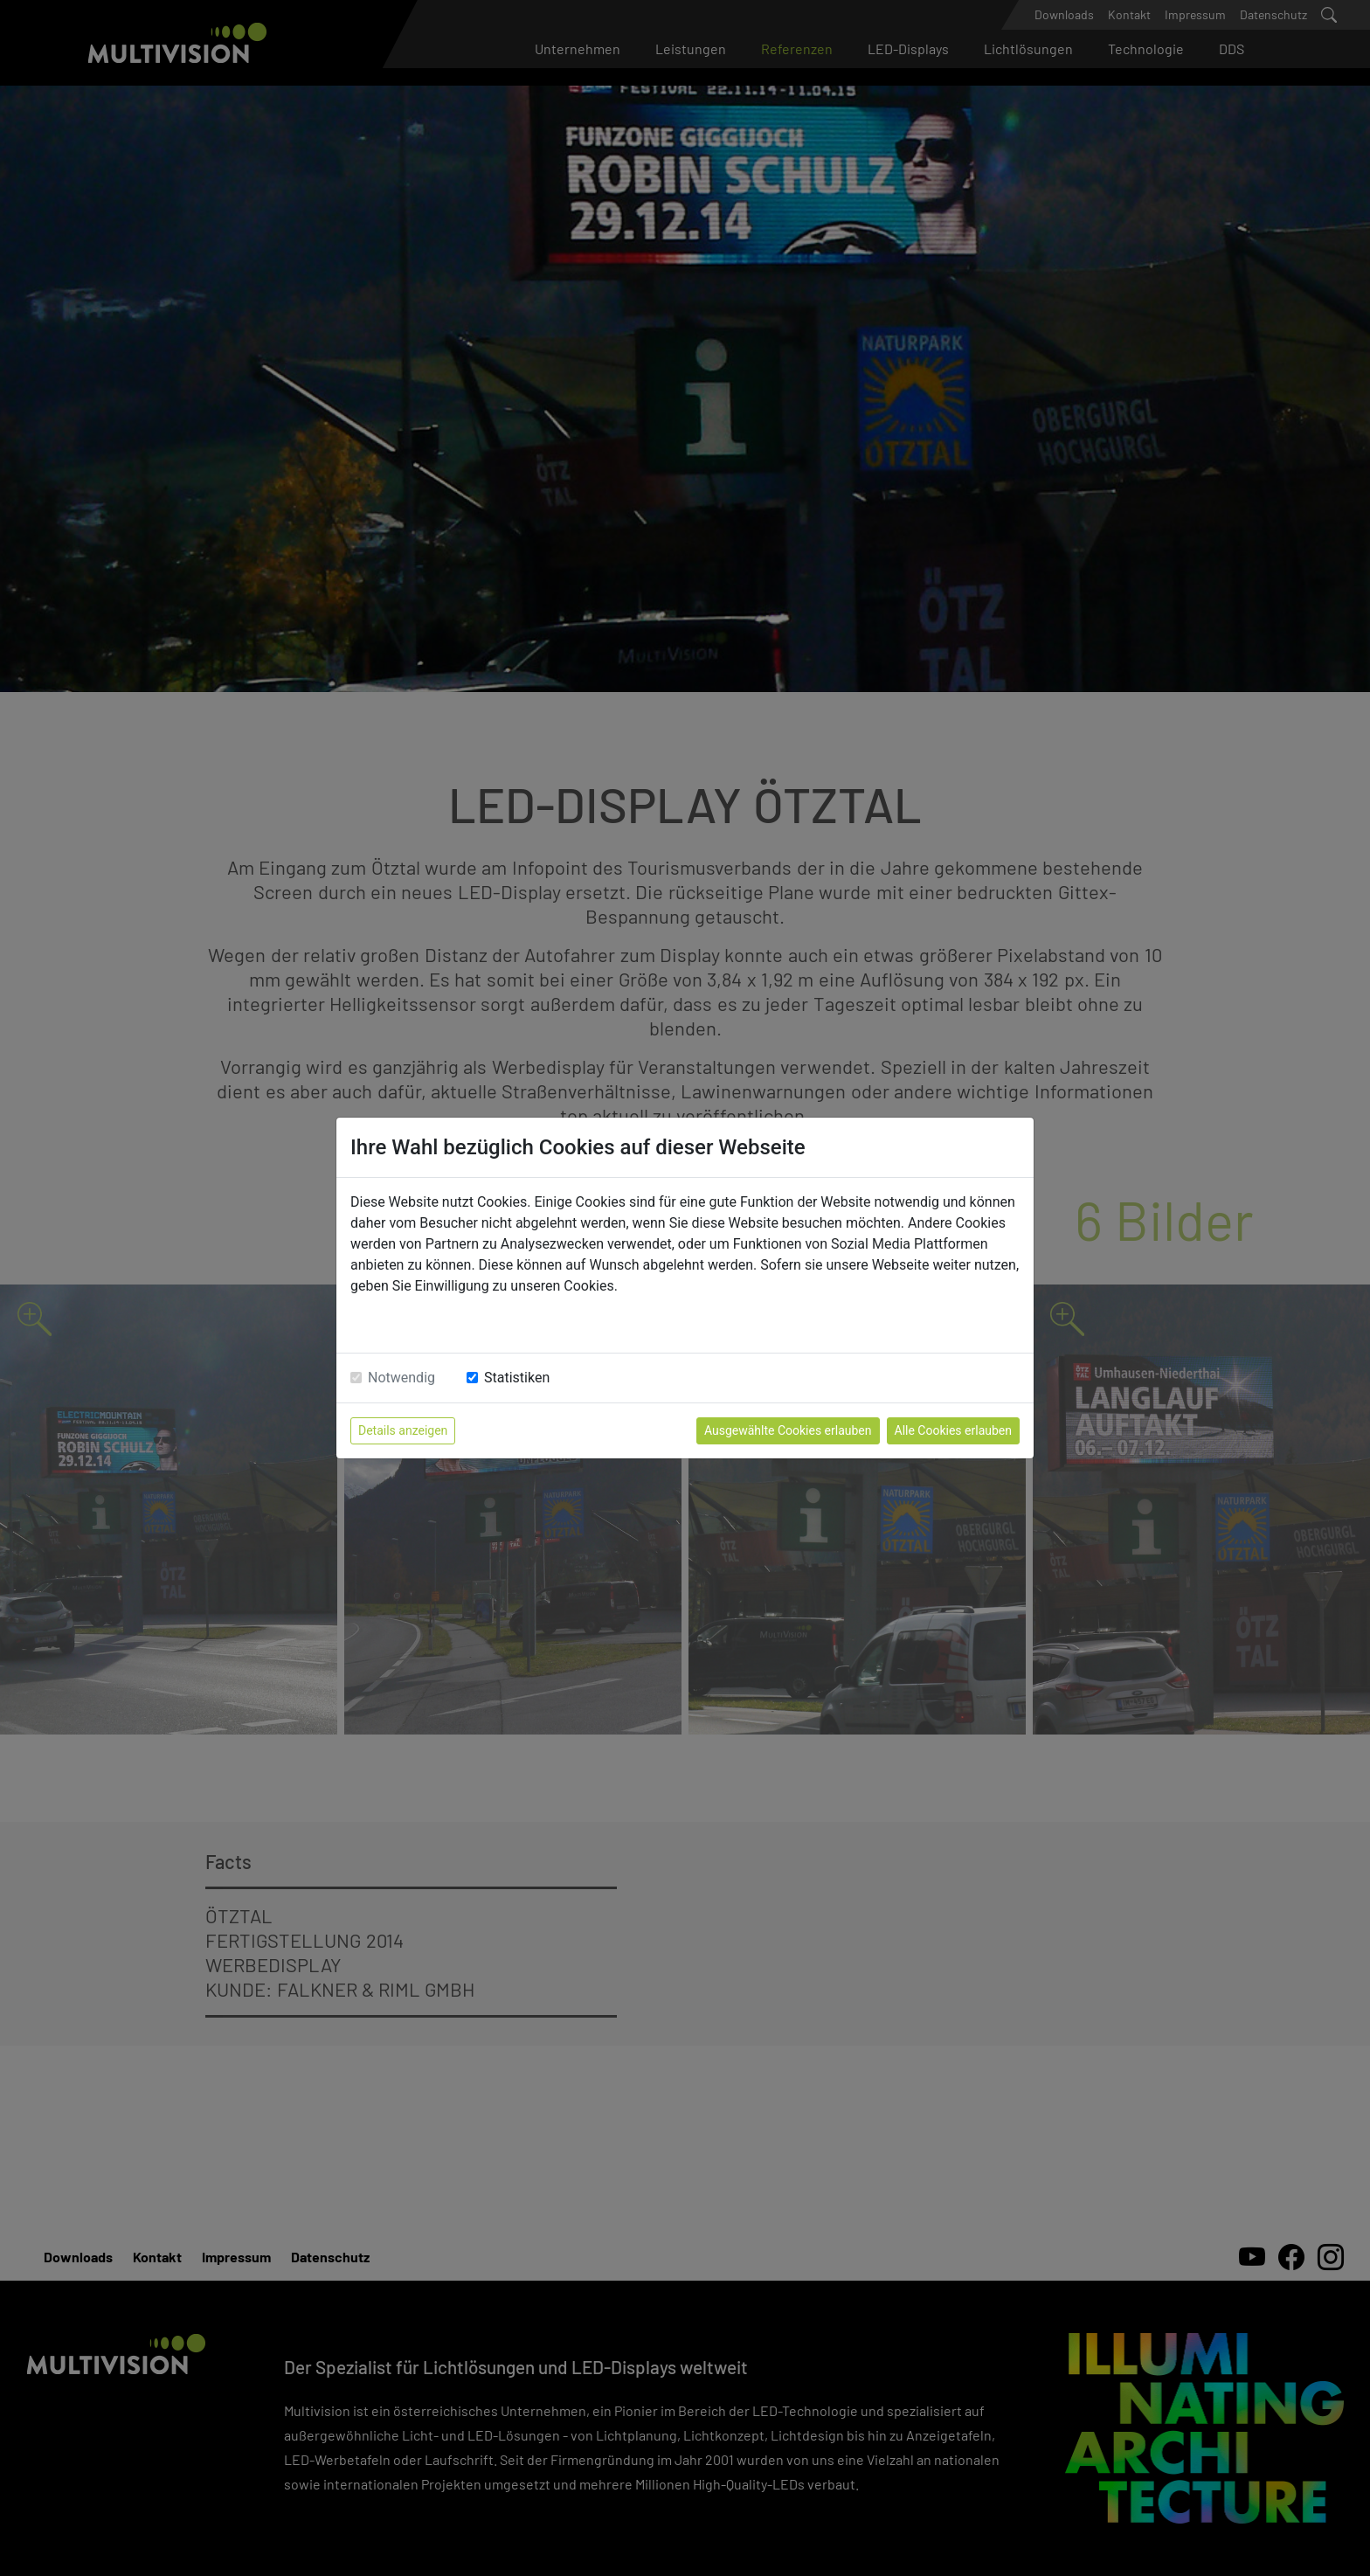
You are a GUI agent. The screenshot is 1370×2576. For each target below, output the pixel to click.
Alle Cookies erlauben (953, 1430)
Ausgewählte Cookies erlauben (788, 1430)
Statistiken (517, 1377)
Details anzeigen (402, 1430)
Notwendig (401, 1377)
